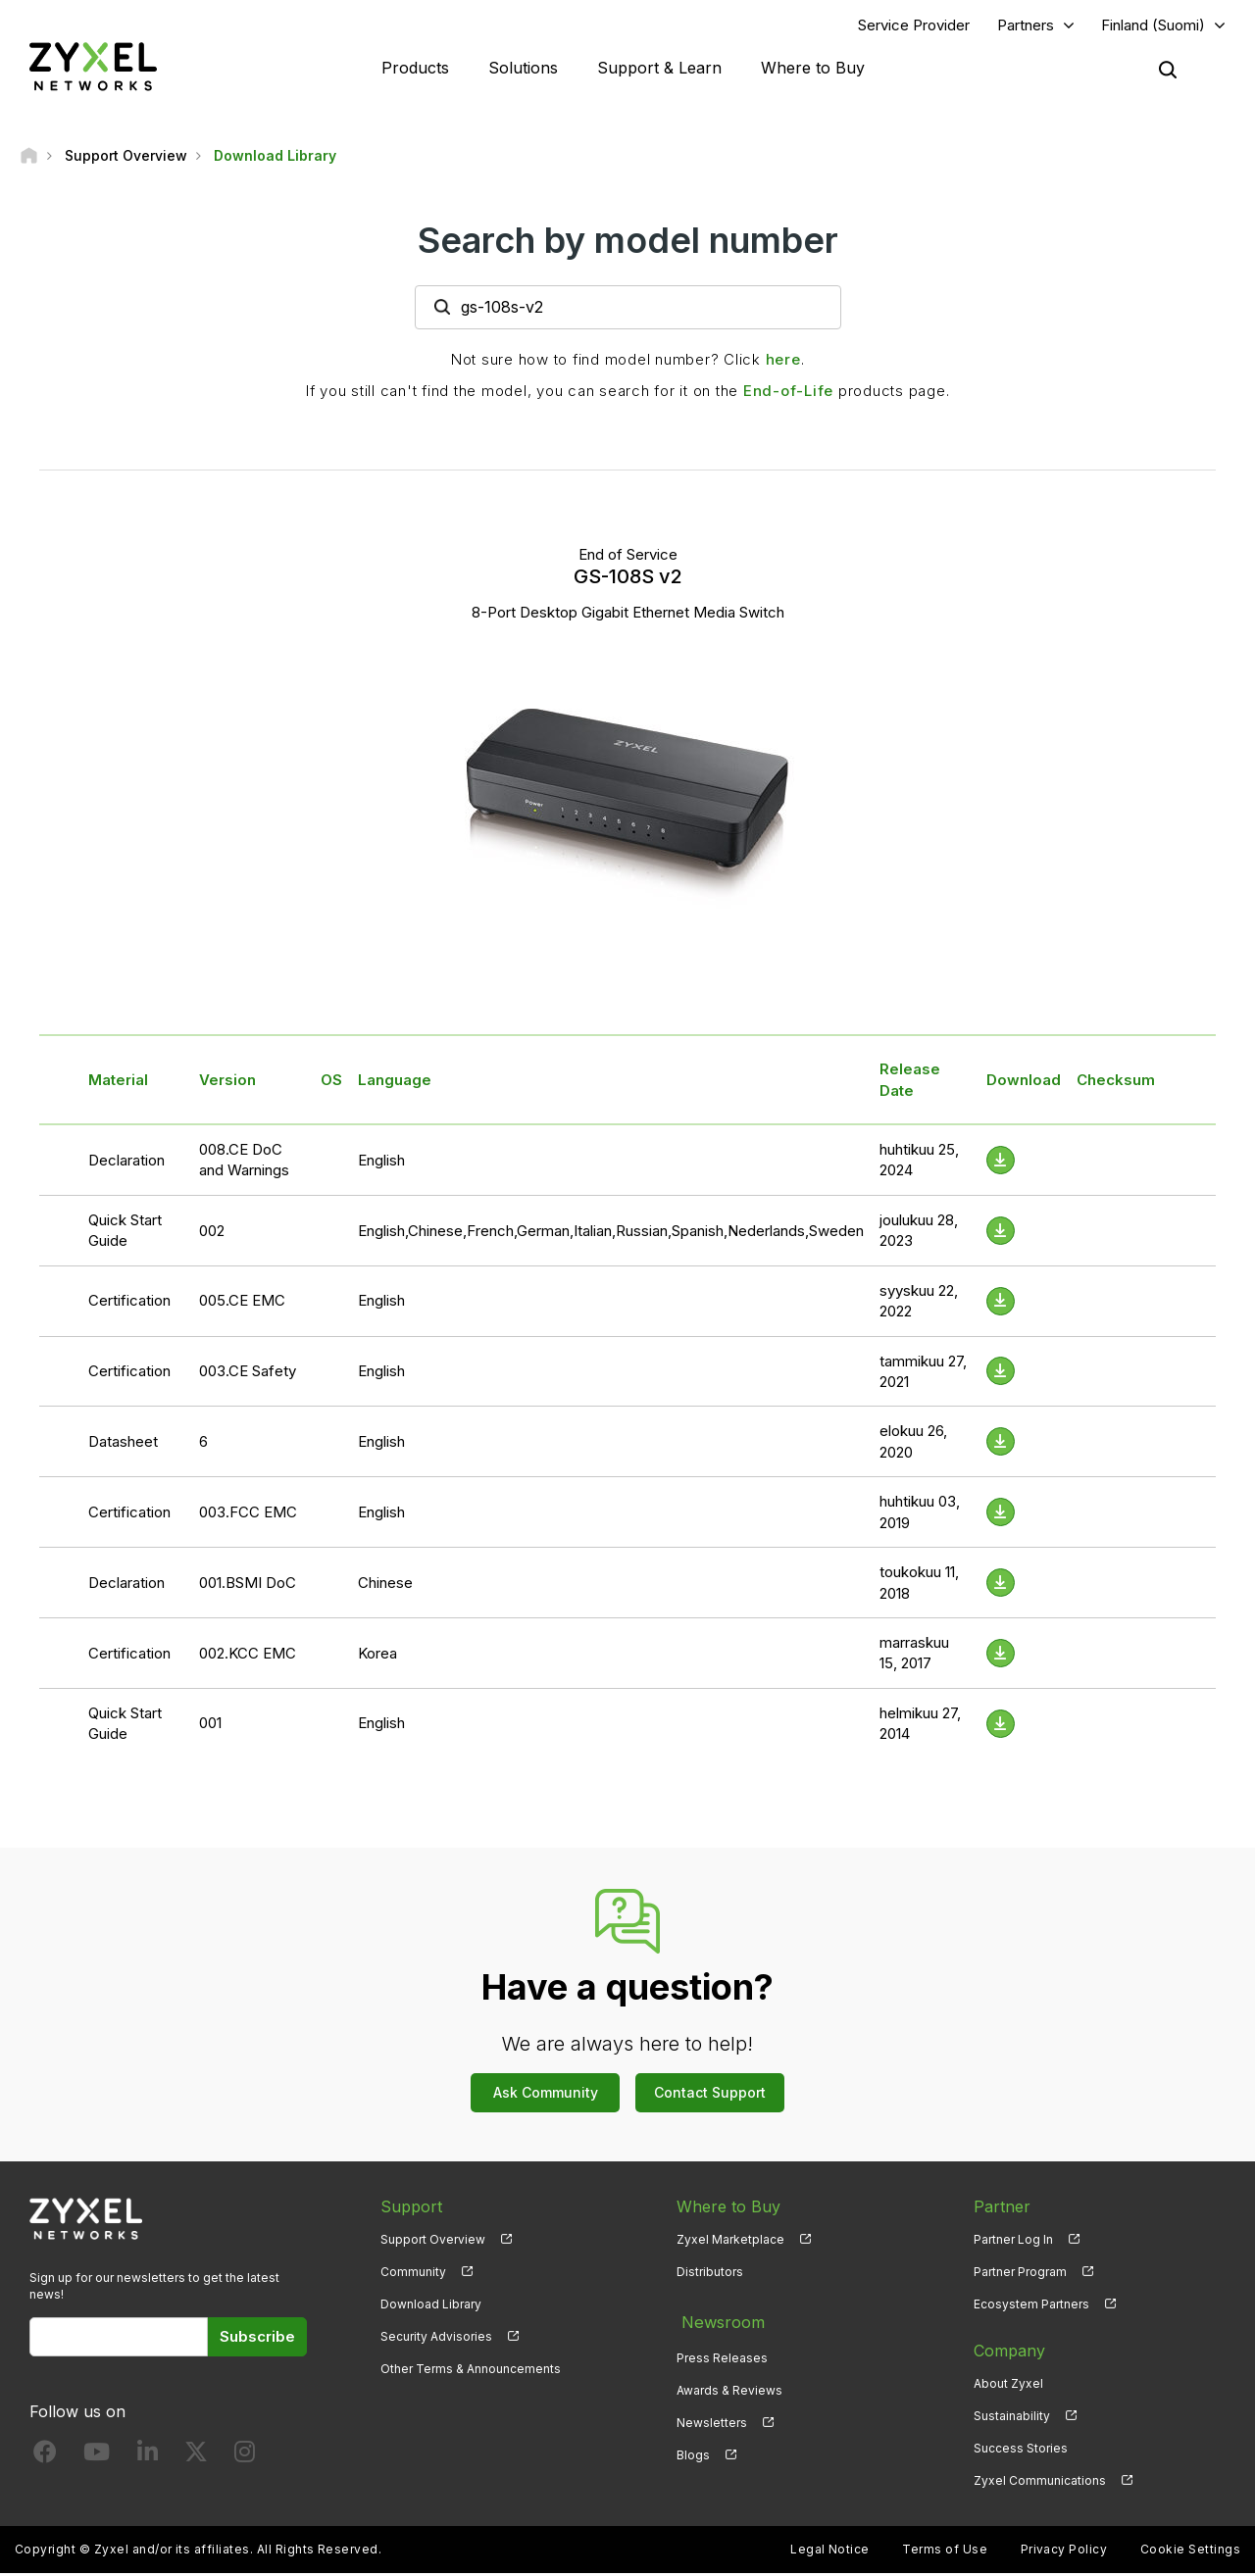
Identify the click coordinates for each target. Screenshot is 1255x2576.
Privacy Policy (1064, 2552)
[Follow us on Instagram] (244, 2458)
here (783, 361)
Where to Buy (813, 68)
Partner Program (1020, 2273)
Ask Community (545, 2094)
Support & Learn (659, 68)
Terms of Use (944, 2552)
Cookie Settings (1190, 2552)
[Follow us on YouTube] (96, 2458)
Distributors (710, 2273)
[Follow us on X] (196, 2458)
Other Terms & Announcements (470, 2370)
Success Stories (1021, 2450)
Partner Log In (1013, 2241)
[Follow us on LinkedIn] (147, 2458)
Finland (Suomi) (1153, 26)
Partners (1025, 26)
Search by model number (628, 242)
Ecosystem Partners (1031, 2306)
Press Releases (722, 2353)
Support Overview (432, 2241)
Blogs (693, 2450)
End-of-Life (788, 392)
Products (415, 68)
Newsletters (712, 2417)
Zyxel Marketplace (730, 2241)
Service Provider (914, 26)
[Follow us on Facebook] (45, 2458)
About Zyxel (1008, 2385)
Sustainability (1012, 2417)
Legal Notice (830, 2552)
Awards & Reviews (729, 2385)
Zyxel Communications (1040, 2482)
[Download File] (1000, 1162)
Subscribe (257, 2338)
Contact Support (710, 2094)
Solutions (523, 68)
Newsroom (718, 2320)
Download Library (430, 2306)
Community (413, 2273)
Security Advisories (436, 2338)
